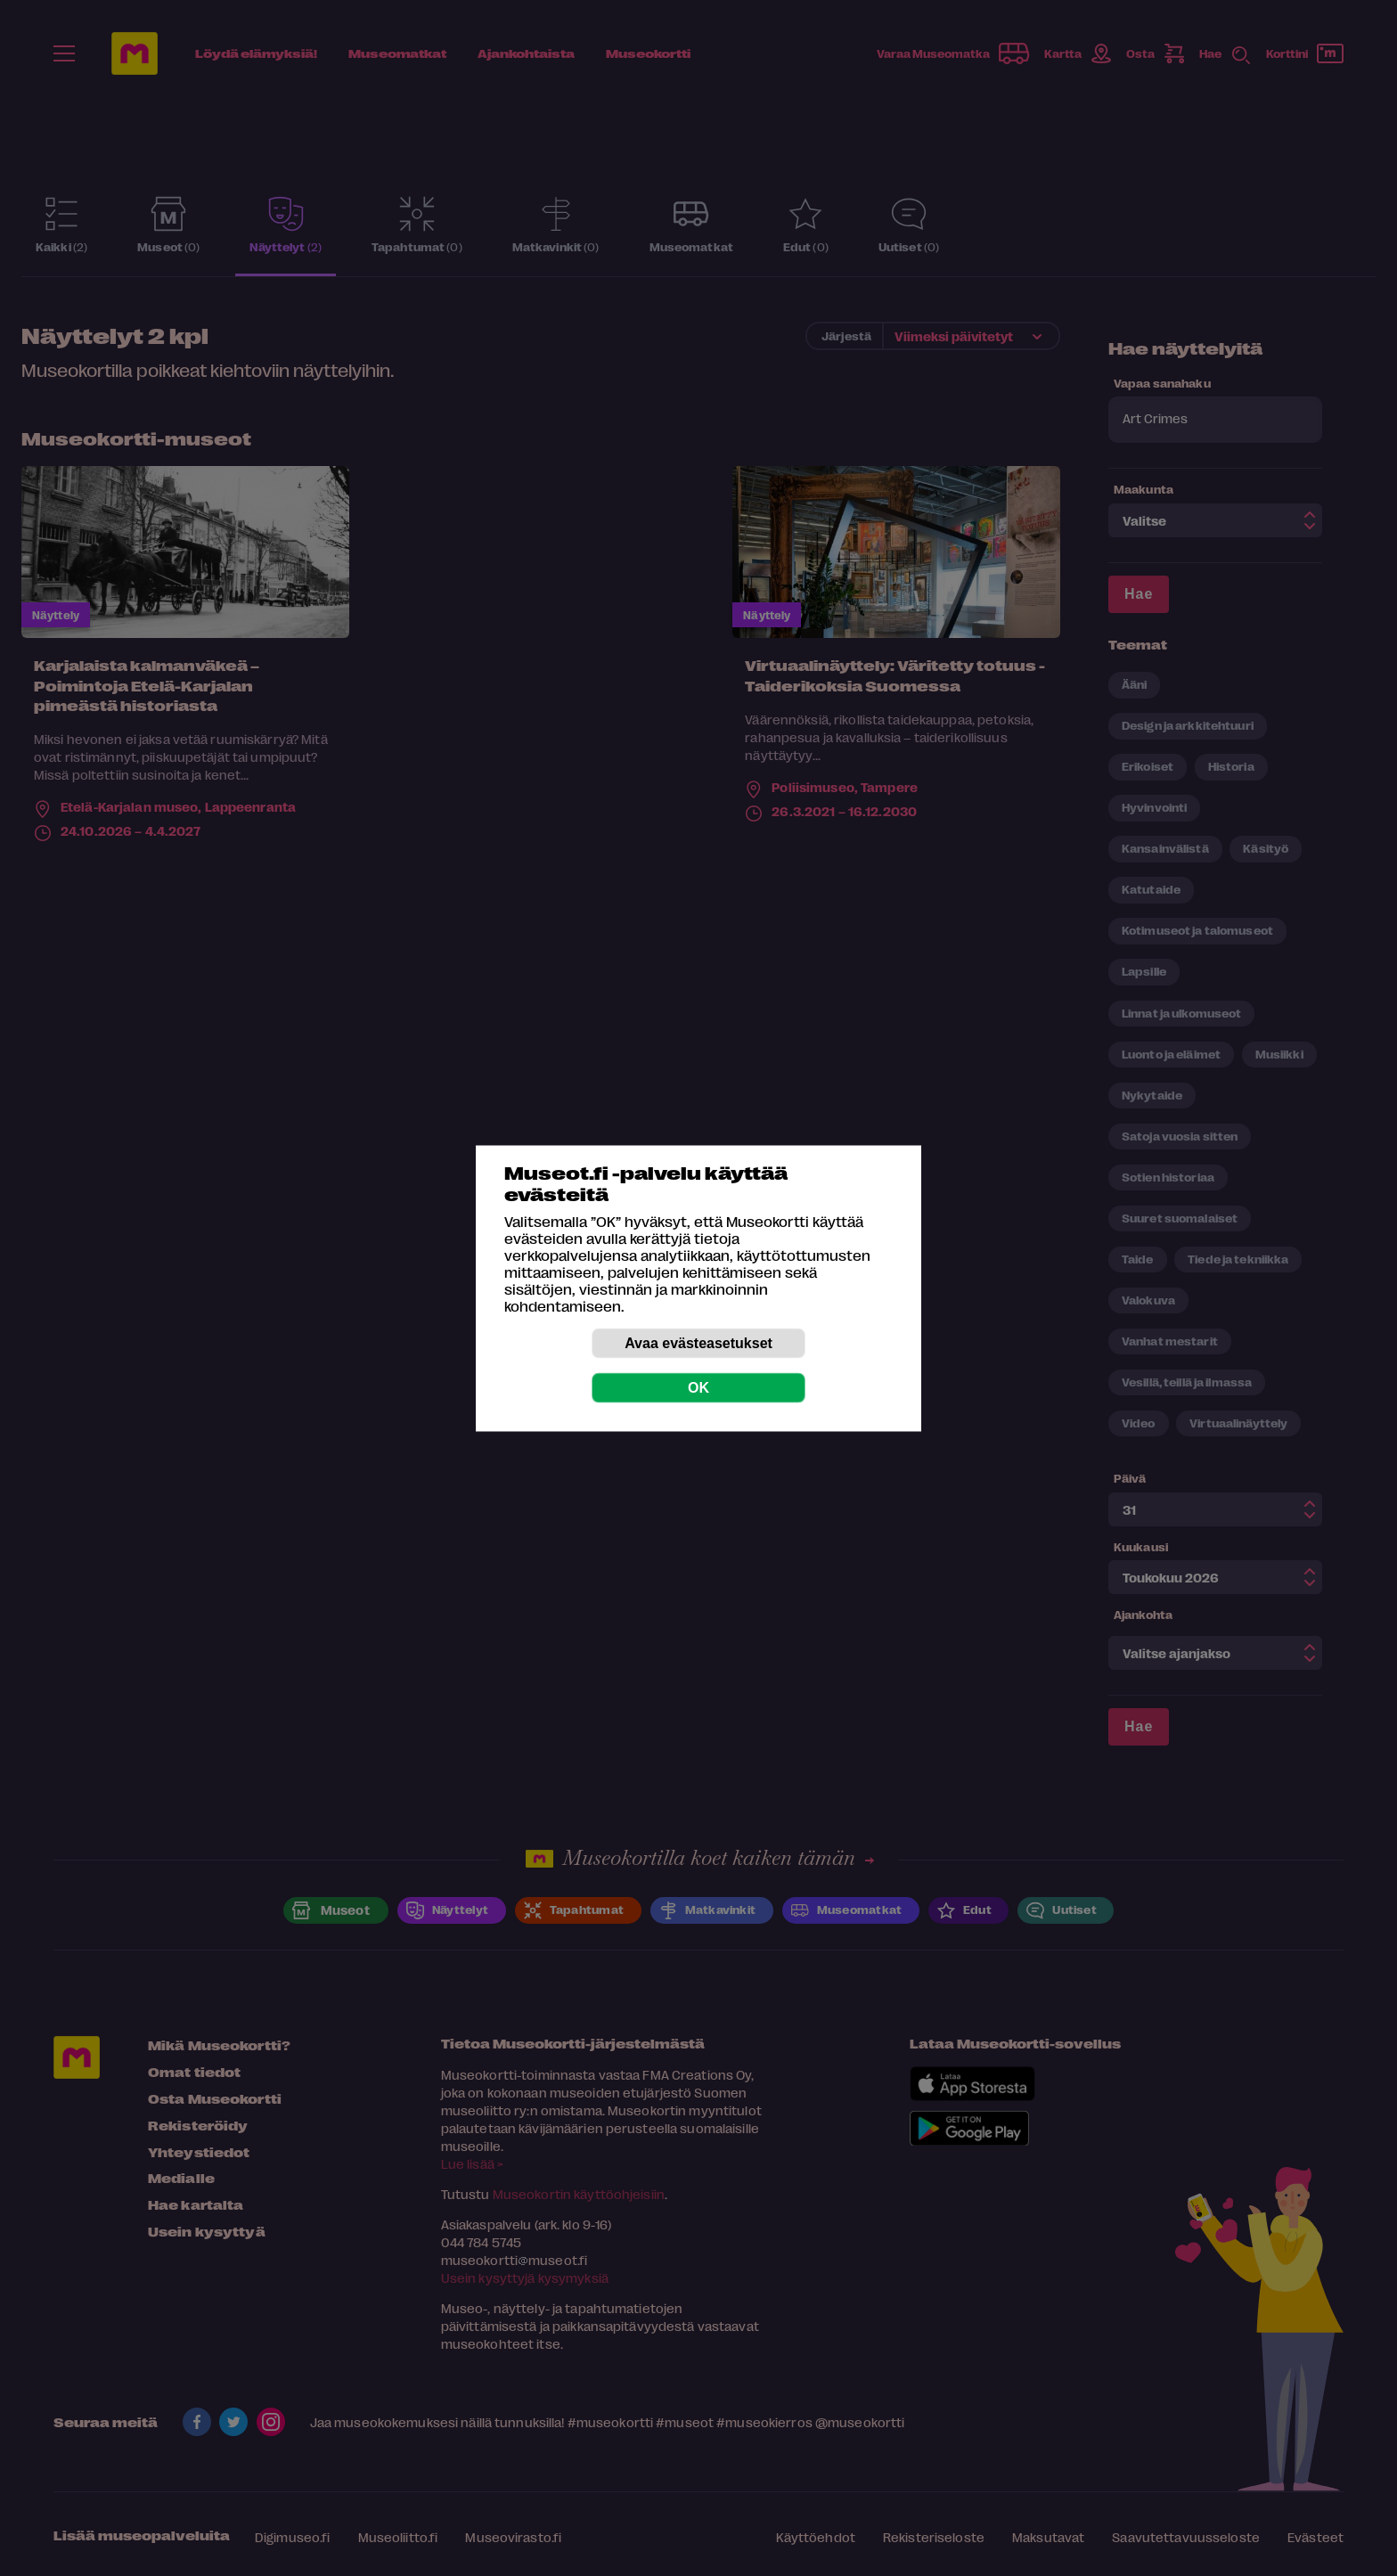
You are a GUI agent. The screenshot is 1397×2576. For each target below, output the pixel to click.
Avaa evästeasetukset (698, 1342)
